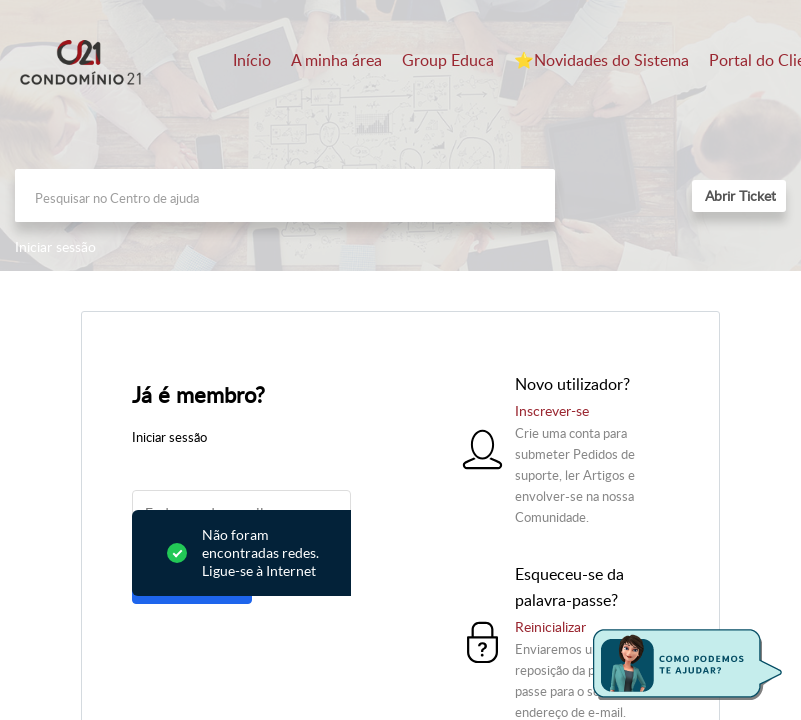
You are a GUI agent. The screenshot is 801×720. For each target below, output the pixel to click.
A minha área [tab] (336, 60)
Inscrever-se (552, 410)
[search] (285, 195)
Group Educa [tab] (448, 60)
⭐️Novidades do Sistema (601, 60)
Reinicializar (550, 626)
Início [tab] (252, 60)
